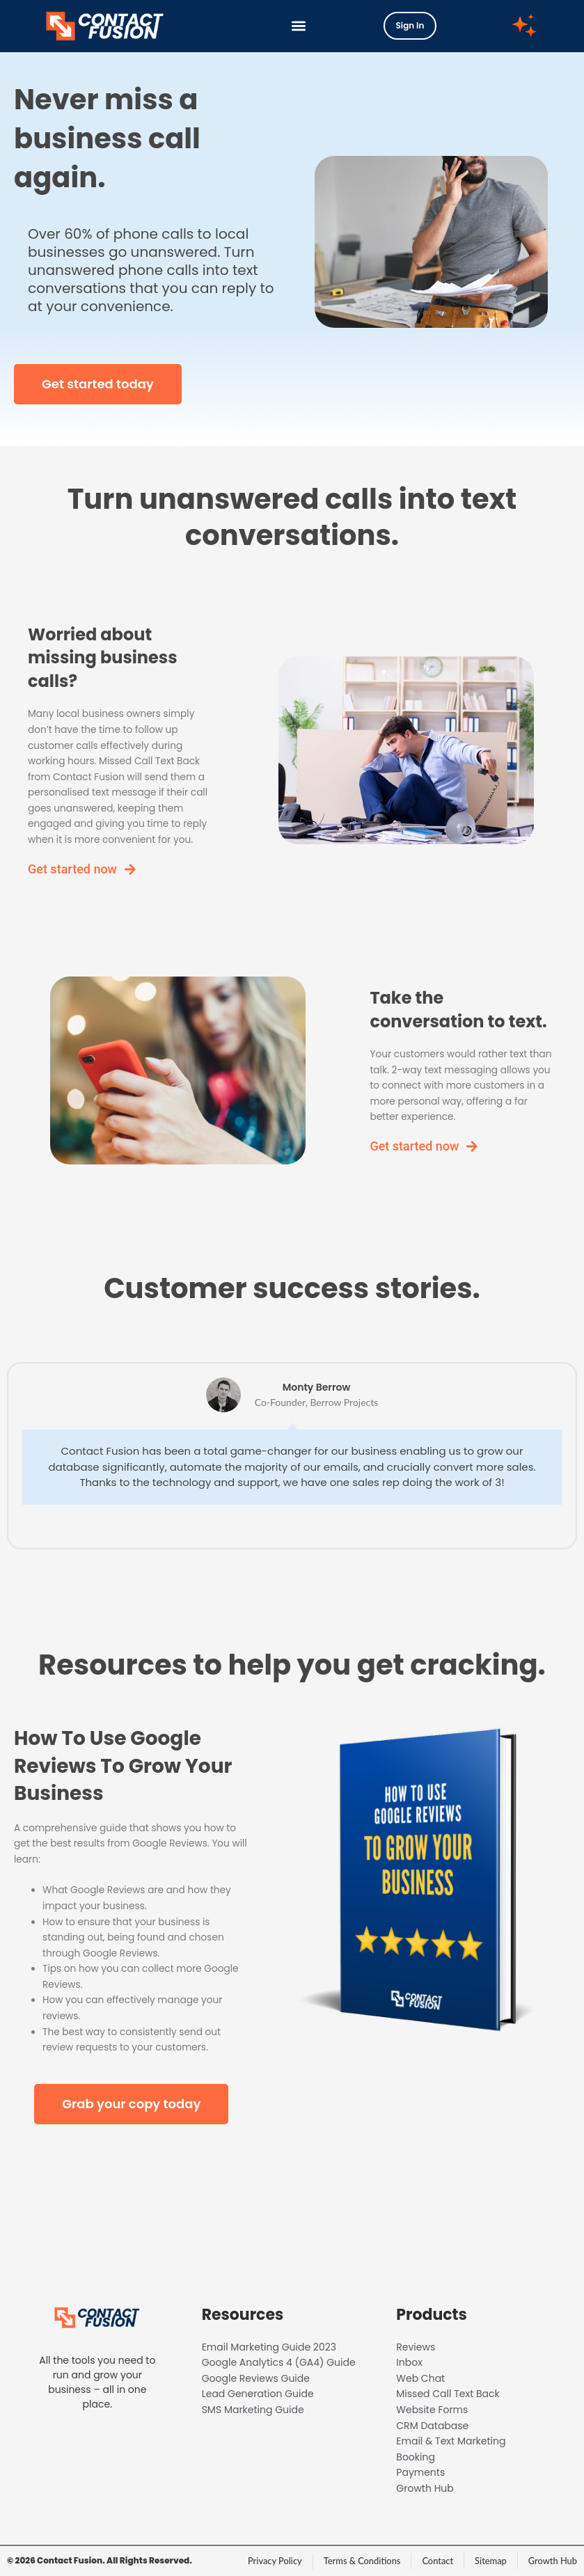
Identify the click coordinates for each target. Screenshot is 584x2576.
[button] (298, 26)
